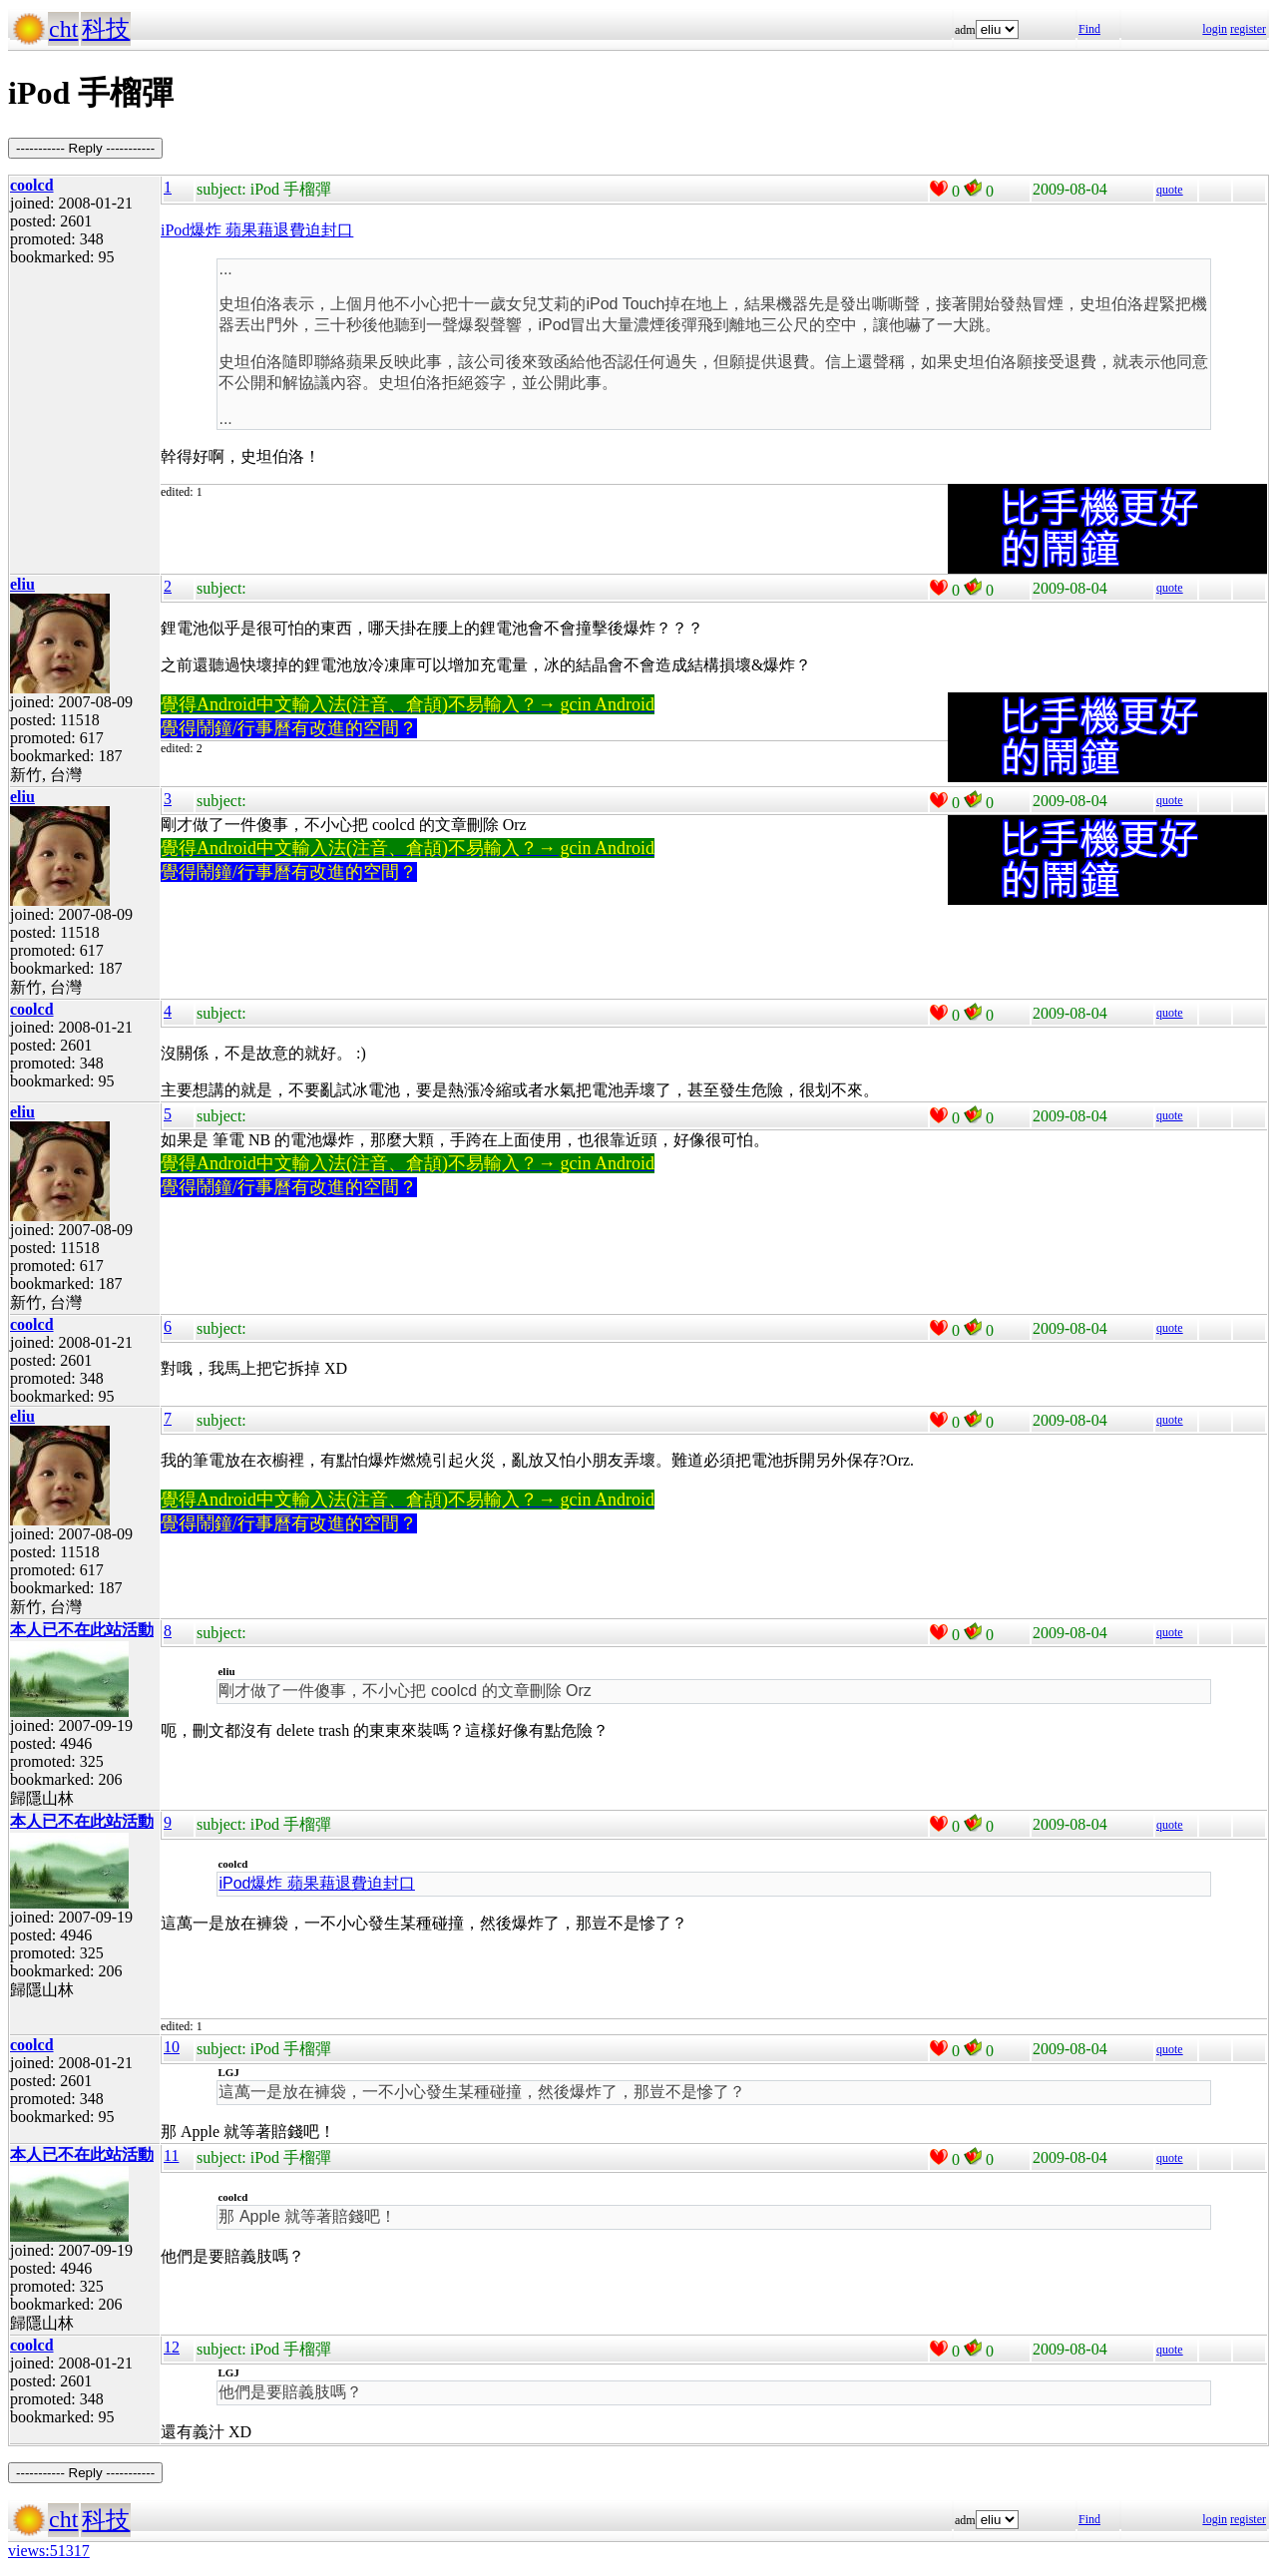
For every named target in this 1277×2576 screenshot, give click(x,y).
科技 (106, 29)
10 (172, 2046)
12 (172, 2347)
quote (1169, 190)
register (1248, 29)
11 (171, 2155)
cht (63, 29)
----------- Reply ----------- (85, 148)
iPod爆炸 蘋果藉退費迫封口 (257, 229)
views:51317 (49, 2550)
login (1214, 29)
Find (1089, 29)
